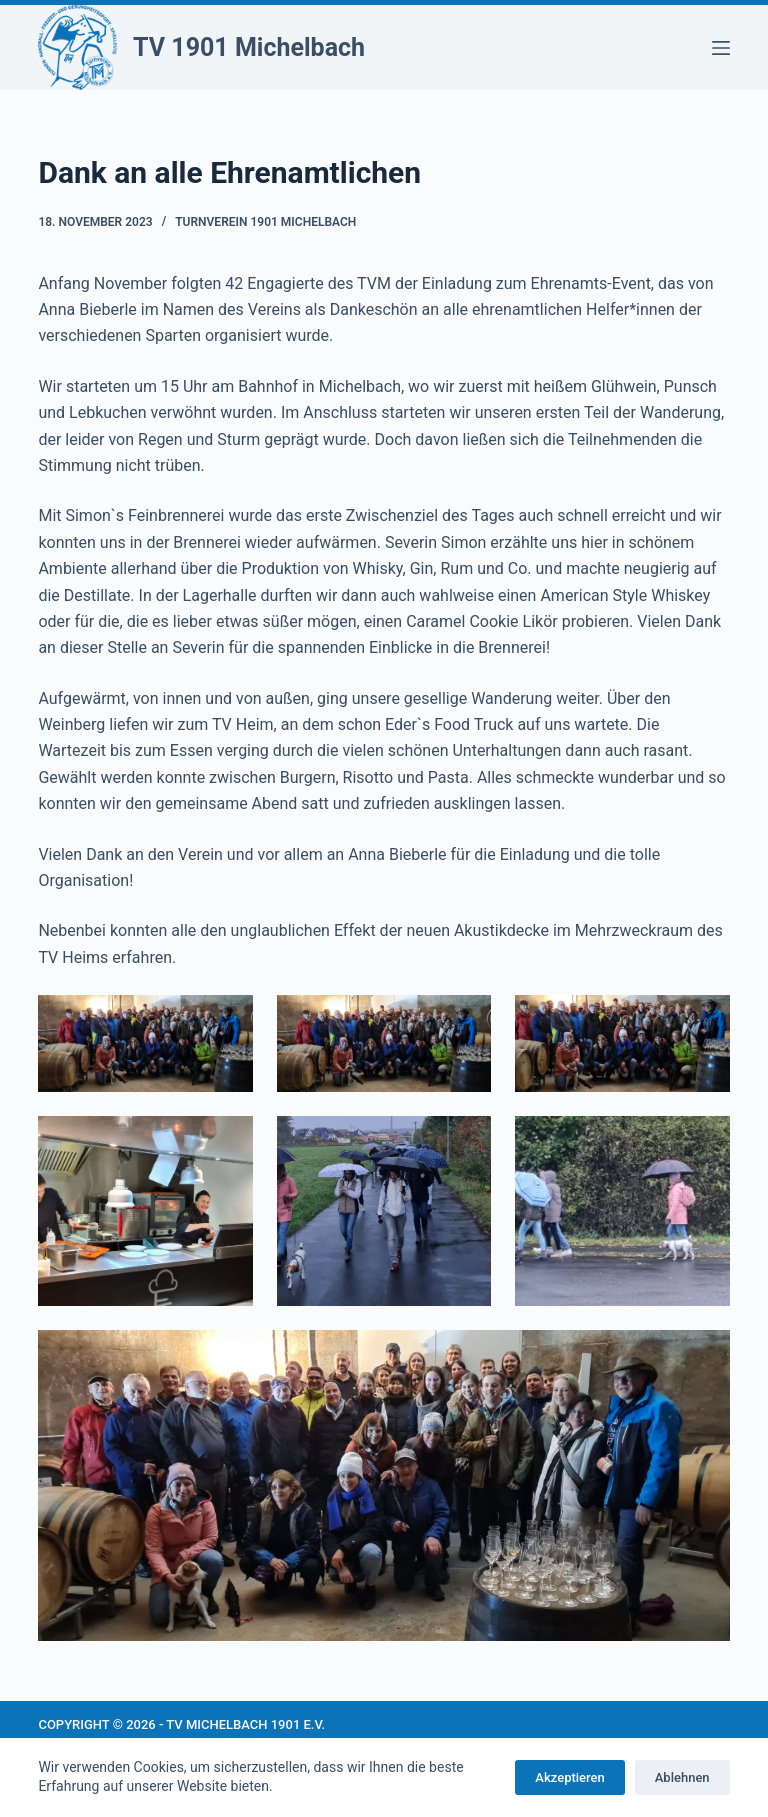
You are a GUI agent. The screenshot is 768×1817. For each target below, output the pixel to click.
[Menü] (721, 48)
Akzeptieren (569, 1777)
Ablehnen (682, 1777)
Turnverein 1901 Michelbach (265, 222)
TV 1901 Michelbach (249, 47)
